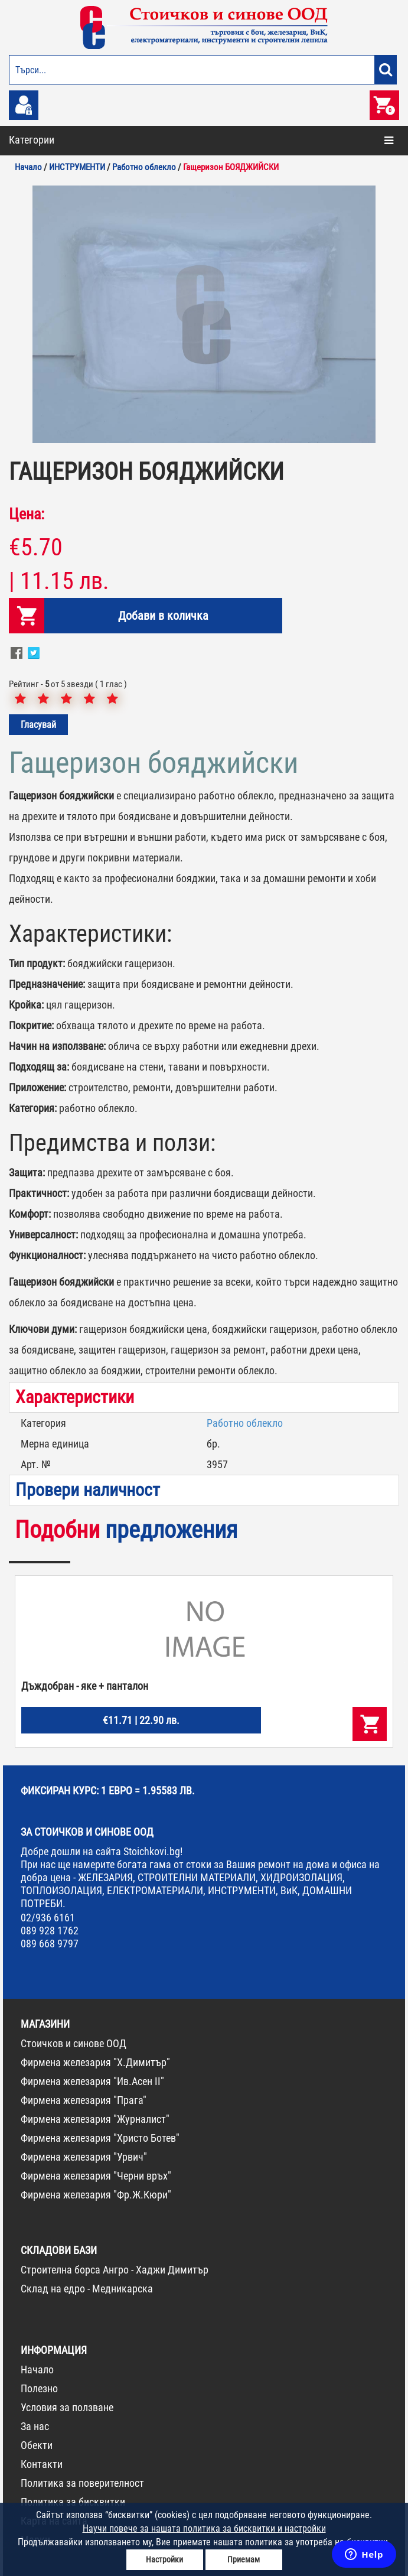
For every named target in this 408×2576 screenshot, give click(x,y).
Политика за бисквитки (73, 2502)
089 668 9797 (50, 1943)
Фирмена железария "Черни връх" (96, 2176)
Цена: (26, 514)
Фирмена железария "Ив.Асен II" (92, 2081)
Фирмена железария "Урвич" (84, 2157)
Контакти (42, 2464)
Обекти (37, 2445)
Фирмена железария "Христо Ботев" (100, 2138)
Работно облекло (245, 1423)
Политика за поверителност (82, 2483)
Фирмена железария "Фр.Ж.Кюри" (96, 2194)
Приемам (243, 2559)
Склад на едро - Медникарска (87, 2288)
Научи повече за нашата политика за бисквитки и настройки (204, 2528)
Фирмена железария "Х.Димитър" (95, 2062)
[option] (204, 314)
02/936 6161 (48, 1917)
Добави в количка (163, 616)
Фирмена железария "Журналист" (95, 2119)
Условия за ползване (67, 2407)
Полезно (39, 2388)
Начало (37, 2369)
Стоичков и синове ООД (73, 2043)
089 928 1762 (50, 1930)
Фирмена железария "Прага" (83, 2100)
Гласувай (38, 724)
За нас (35, 2426)
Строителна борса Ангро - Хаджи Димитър (114, 2269)
